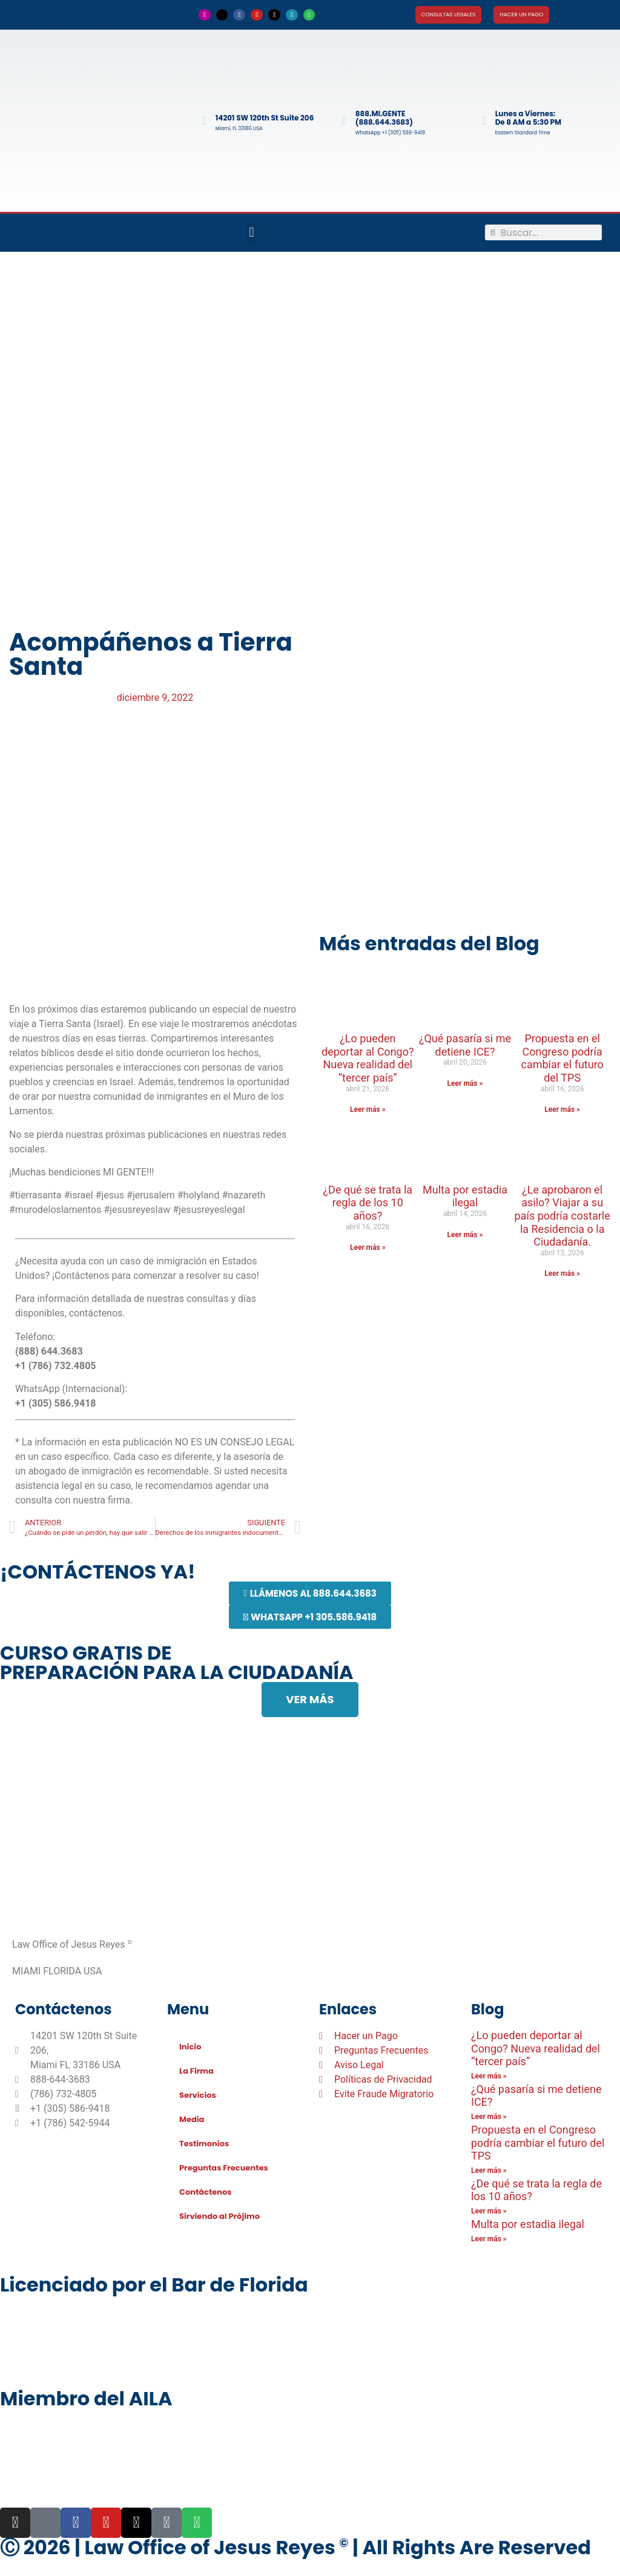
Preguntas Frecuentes (223, 2168)
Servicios (197, 2095)
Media (191, 2119)
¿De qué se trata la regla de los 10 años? (368, 1202)
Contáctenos (205, 2192)
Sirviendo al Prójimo (219, 2216)
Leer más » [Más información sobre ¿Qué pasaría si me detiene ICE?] (465, 1083)
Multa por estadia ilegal (465, 1196)
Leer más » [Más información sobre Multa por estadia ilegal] (465, 1234)
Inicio (190, 2046)
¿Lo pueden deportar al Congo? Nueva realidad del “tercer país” (368, 1058)
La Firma (196, 2071)
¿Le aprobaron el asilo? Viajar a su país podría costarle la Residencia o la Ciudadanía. (562, 1215)
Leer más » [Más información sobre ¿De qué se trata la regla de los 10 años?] (368, 1247)
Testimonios (204, 2143)
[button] (251, 233)
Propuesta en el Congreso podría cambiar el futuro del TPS (562, 1058)
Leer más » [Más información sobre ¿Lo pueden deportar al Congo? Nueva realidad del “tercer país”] (368, 1109)
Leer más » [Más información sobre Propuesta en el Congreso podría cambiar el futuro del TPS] (562, 1109)
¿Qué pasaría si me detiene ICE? (465, 1045)
